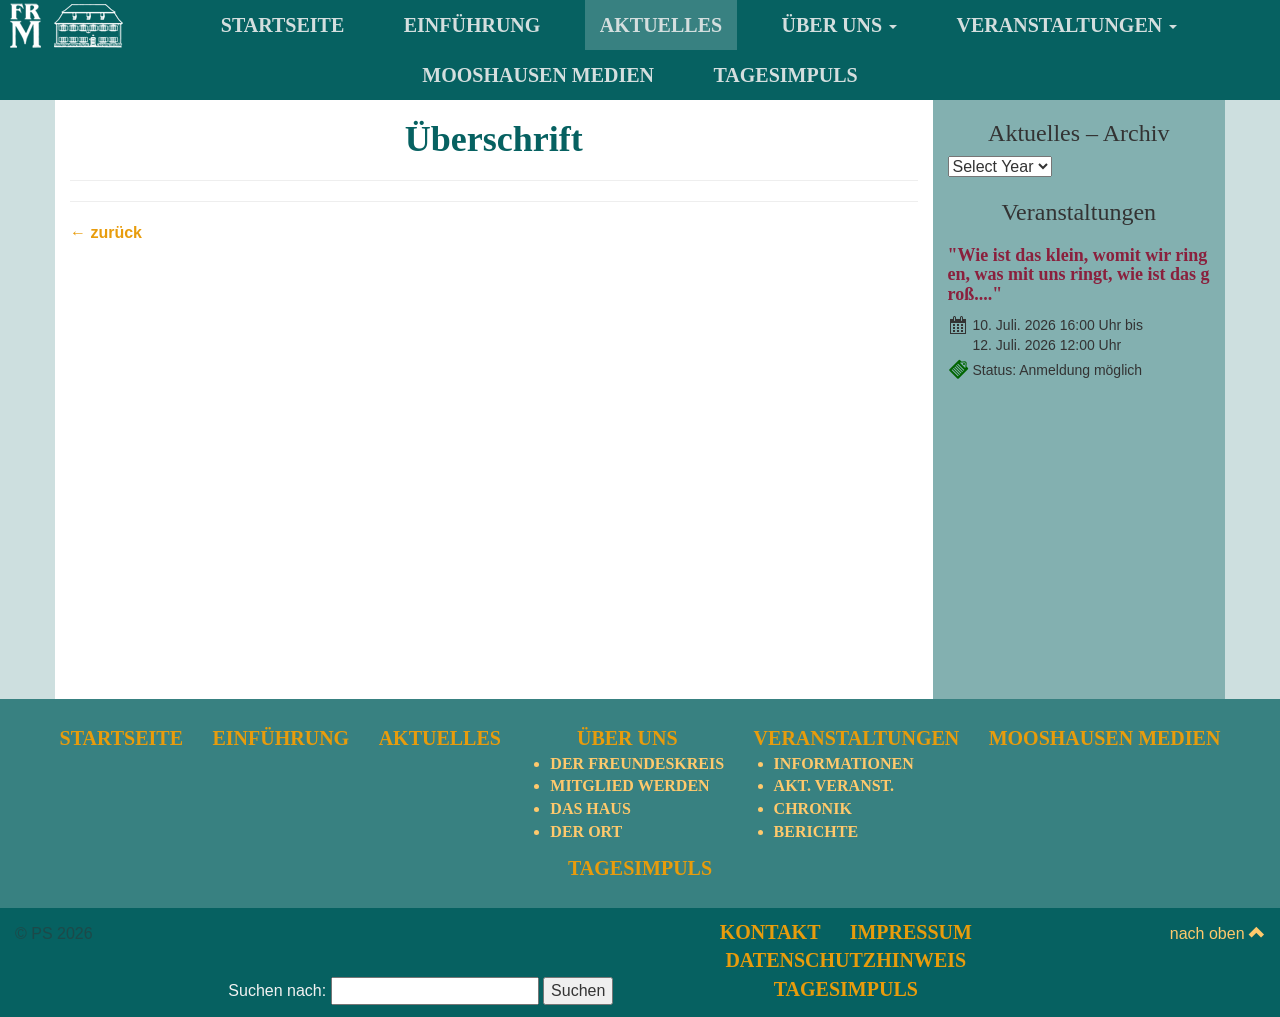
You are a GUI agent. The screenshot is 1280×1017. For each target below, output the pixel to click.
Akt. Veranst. (834, 785)
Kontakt (770, 932)
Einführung (472, 25)
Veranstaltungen (1067, 25)
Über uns (840, 25)
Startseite (282, 25)
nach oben (1217, 933)
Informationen (844, 763)
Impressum (911, 932)
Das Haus (590, 808)
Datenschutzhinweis (845, 960)
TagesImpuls (786, 75)
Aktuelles (661, 25)
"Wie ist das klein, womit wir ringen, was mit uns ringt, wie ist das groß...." (1079, 275)
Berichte (816, 831)
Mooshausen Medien (538, 75)
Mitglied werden (629, 785)
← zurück (106, 232)
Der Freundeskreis (637, 763)
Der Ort (586, 831)
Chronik (813, 808)
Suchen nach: (277, 990)
